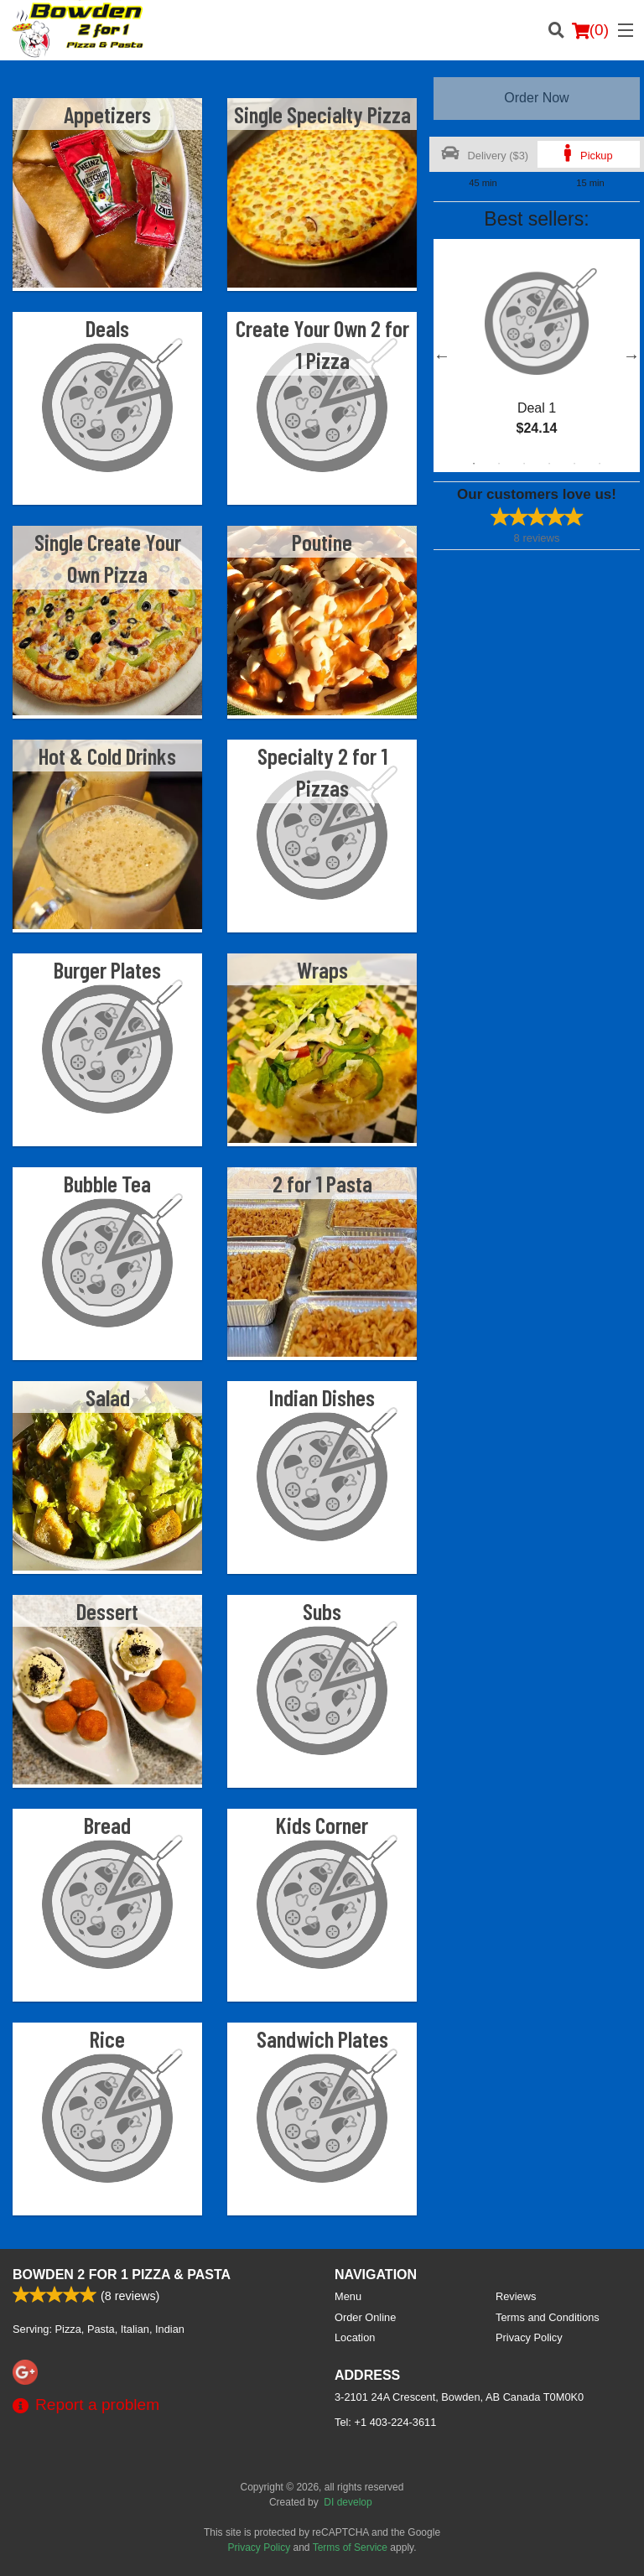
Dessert (107, 1610)
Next (631, 355)
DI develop (347, 2502)
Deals (107, 327)
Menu (348, 2296)
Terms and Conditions (548, 2317)
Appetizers (107, 114)
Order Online (365, 2317)
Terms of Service (350, 2547)
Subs (322, 1610)
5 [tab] (574, 463)
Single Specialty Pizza (322, 114)
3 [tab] (524, 463)
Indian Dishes (322, 1397)
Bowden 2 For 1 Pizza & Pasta (122, 2274)
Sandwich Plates (322, 2038)
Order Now (536, 98)
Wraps (322, 969)
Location (355, 2337)
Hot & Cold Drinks (107, 755)
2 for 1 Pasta (322, 1183)
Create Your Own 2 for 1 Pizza (322, 343)
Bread (107, 1824)
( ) (590, 30)
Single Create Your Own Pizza (107, 557)
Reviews (516, 2296)
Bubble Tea (107, 1183)
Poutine (322, 541)
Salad (108, 1397)
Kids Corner (322, 1824)
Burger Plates (107, 969)
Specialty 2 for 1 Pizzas (322, 771)
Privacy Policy (529, 2337)
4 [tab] (549, 463)
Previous (442, 355)
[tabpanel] (537, 355)
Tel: (385, 2422)
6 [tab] (599, 463)
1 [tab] (473, 463)
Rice (107, 2038)
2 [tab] (499, 463)
